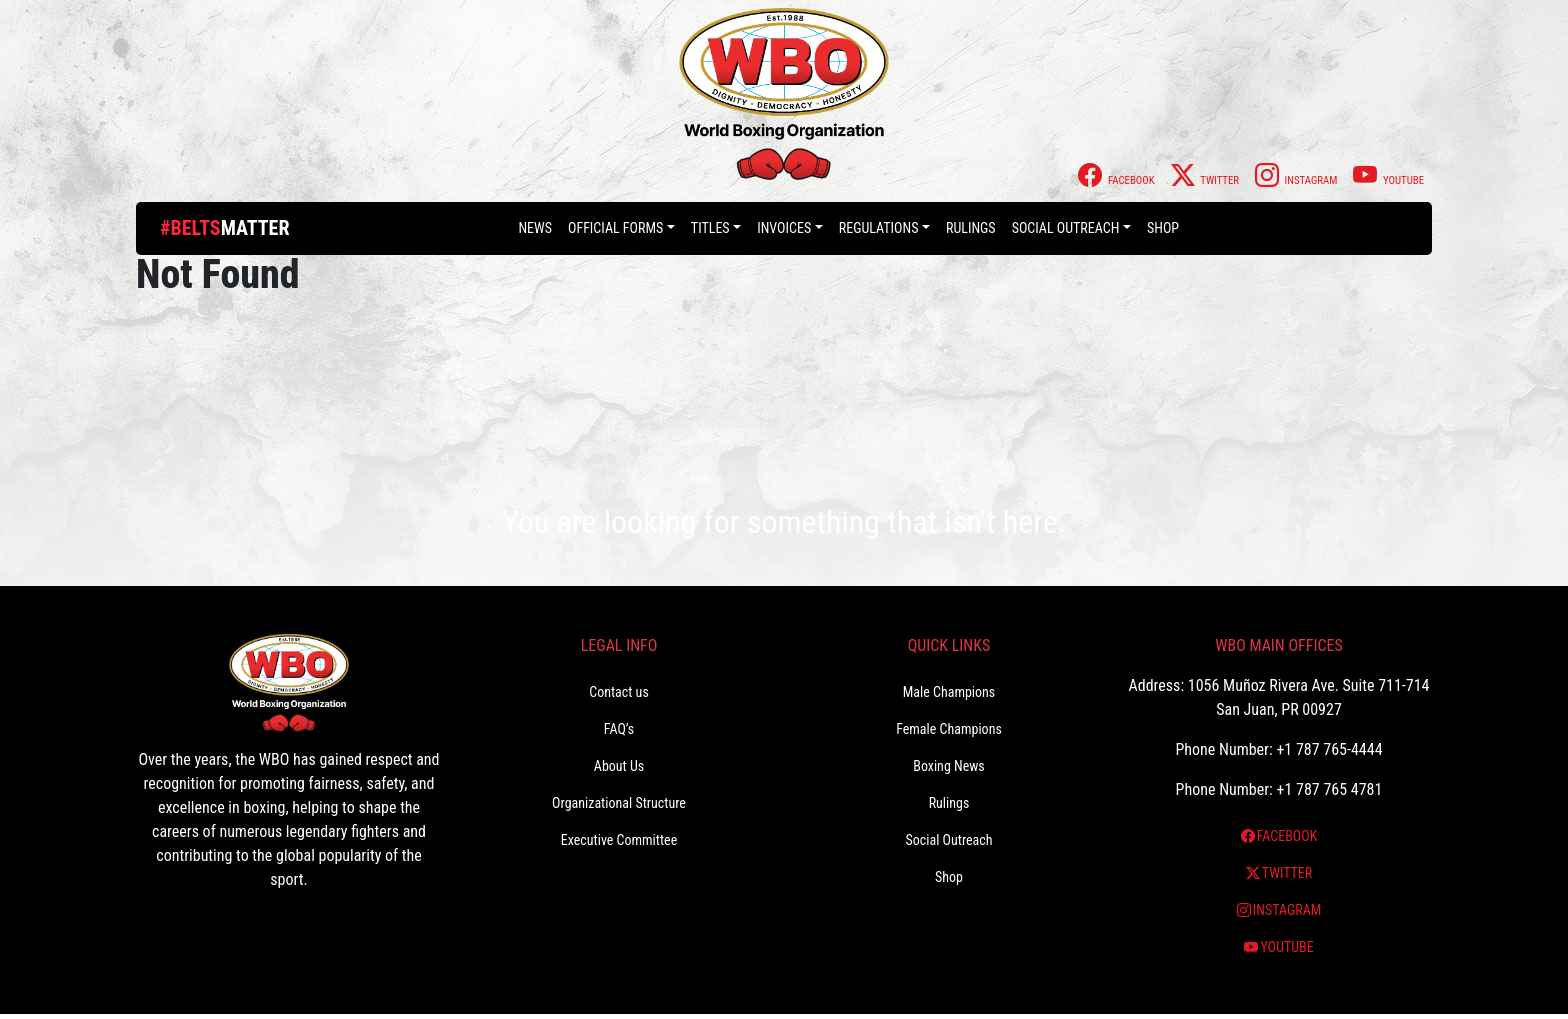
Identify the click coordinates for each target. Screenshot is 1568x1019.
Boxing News (949, 766)
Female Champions (949, 729)
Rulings (971, 228)
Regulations (879, 228)
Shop (1163, 228)
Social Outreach (1066, 228)
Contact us (619, 692)
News (535, 228)
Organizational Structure (619, 803)
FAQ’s (619, 729)
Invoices (784, 228)
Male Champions (949, 692)
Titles (710, 228)
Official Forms (615, 228)
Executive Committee (619, 840)
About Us (619, 766)
